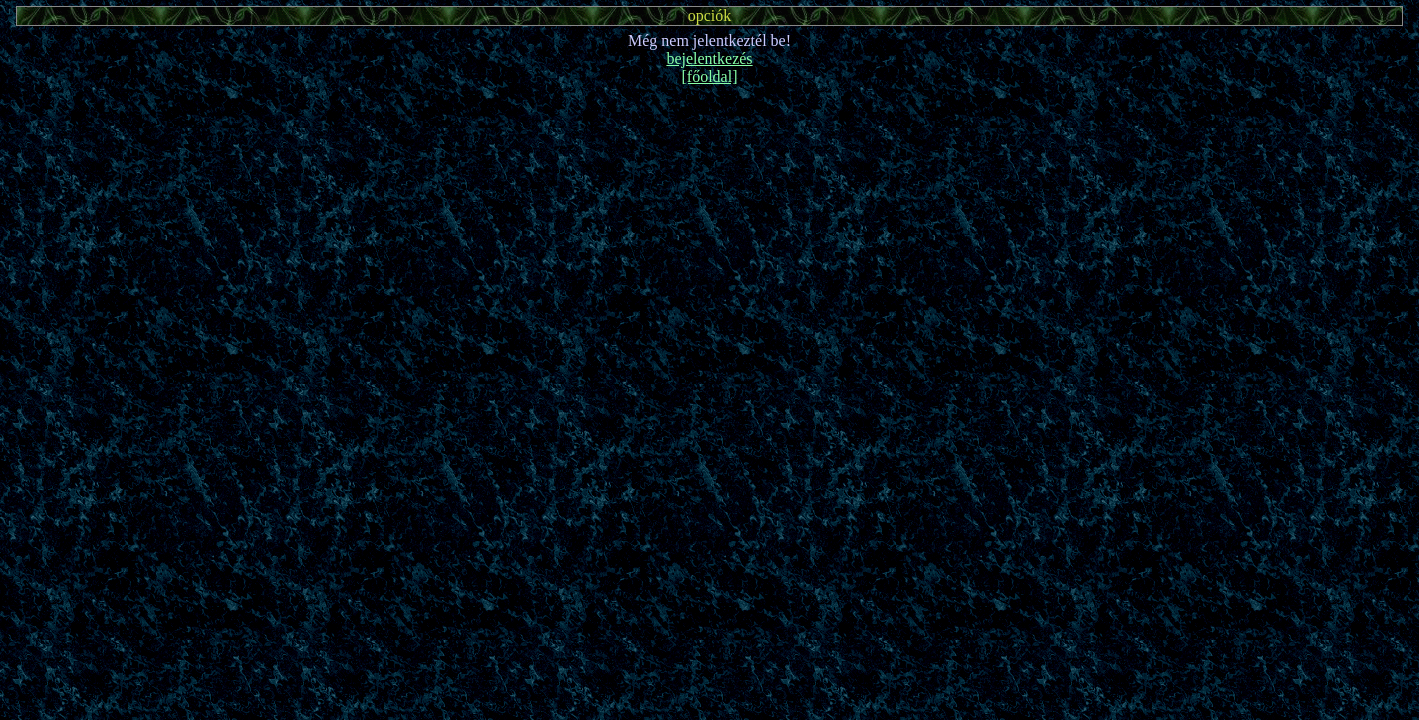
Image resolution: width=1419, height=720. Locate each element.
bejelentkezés (709, 58)
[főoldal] (710, 76)
